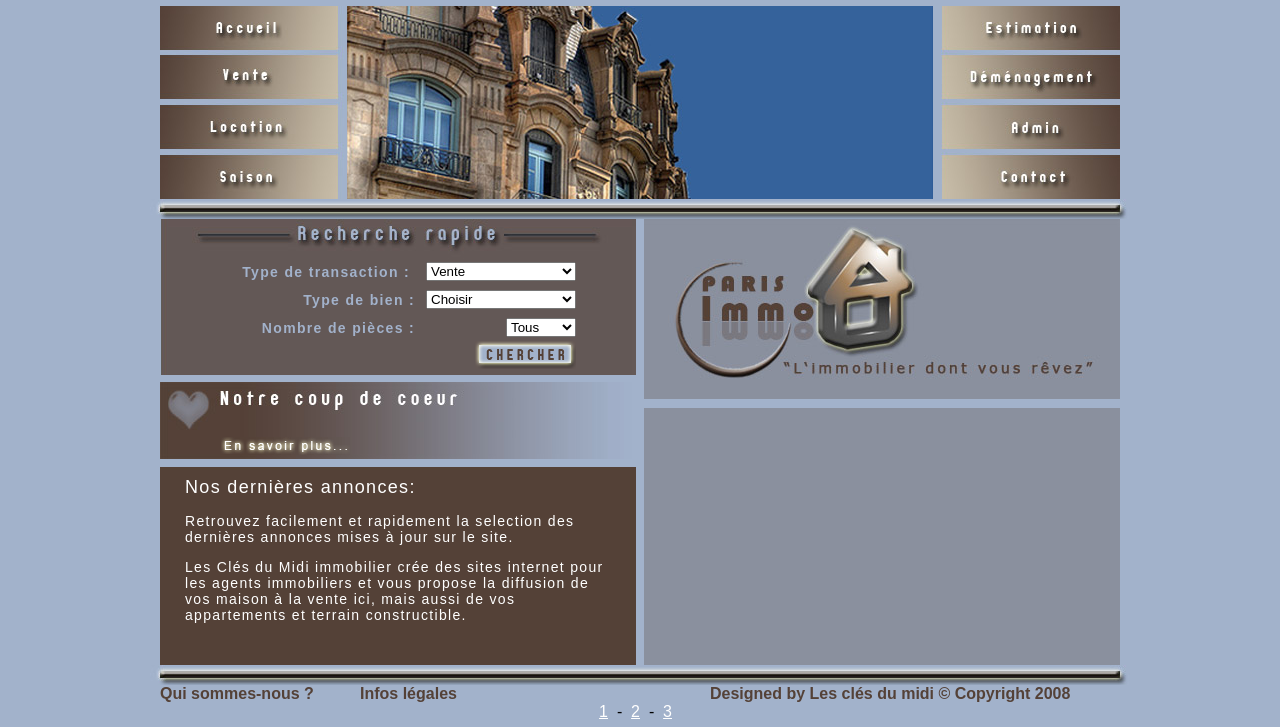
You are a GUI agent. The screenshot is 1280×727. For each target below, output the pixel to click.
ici (362, 599)
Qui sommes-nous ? (237, 693)
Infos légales (408, 693)
